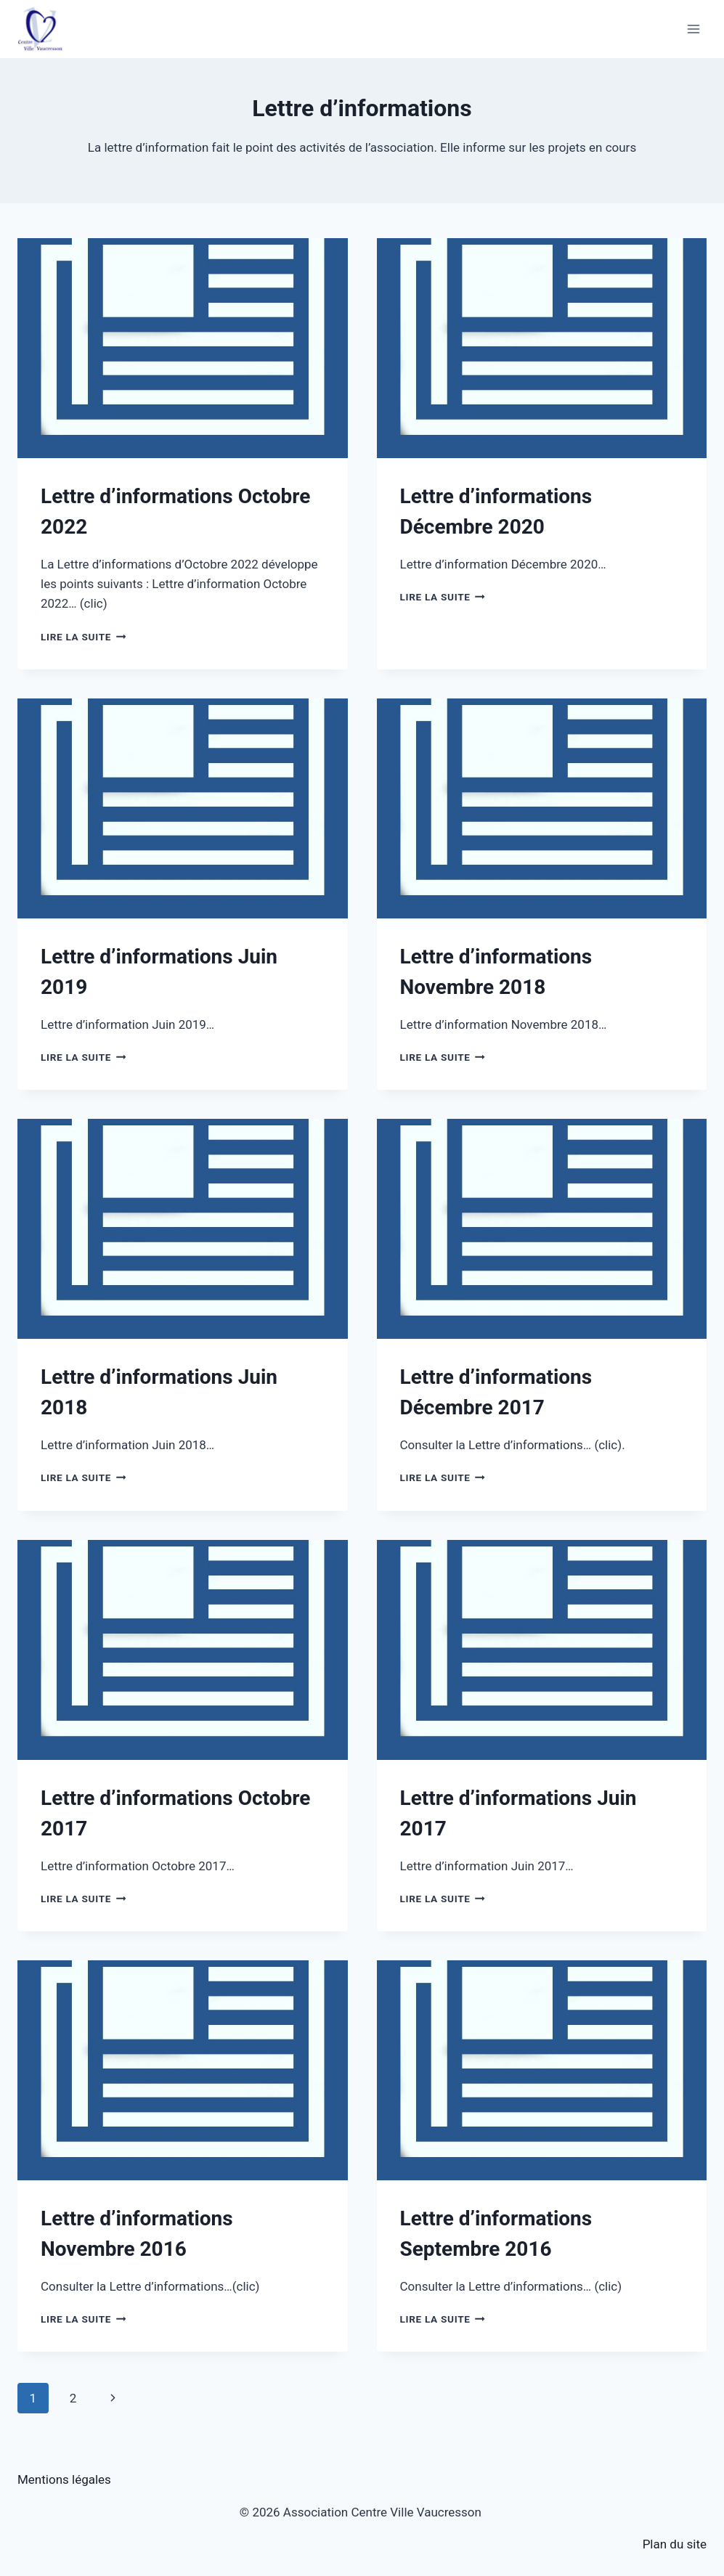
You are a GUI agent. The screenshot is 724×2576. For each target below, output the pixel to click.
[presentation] (182, 348)
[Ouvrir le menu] (693, 28)
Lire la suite (83, 637)
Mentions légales (64, 2479)
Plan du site (675, 2544)
